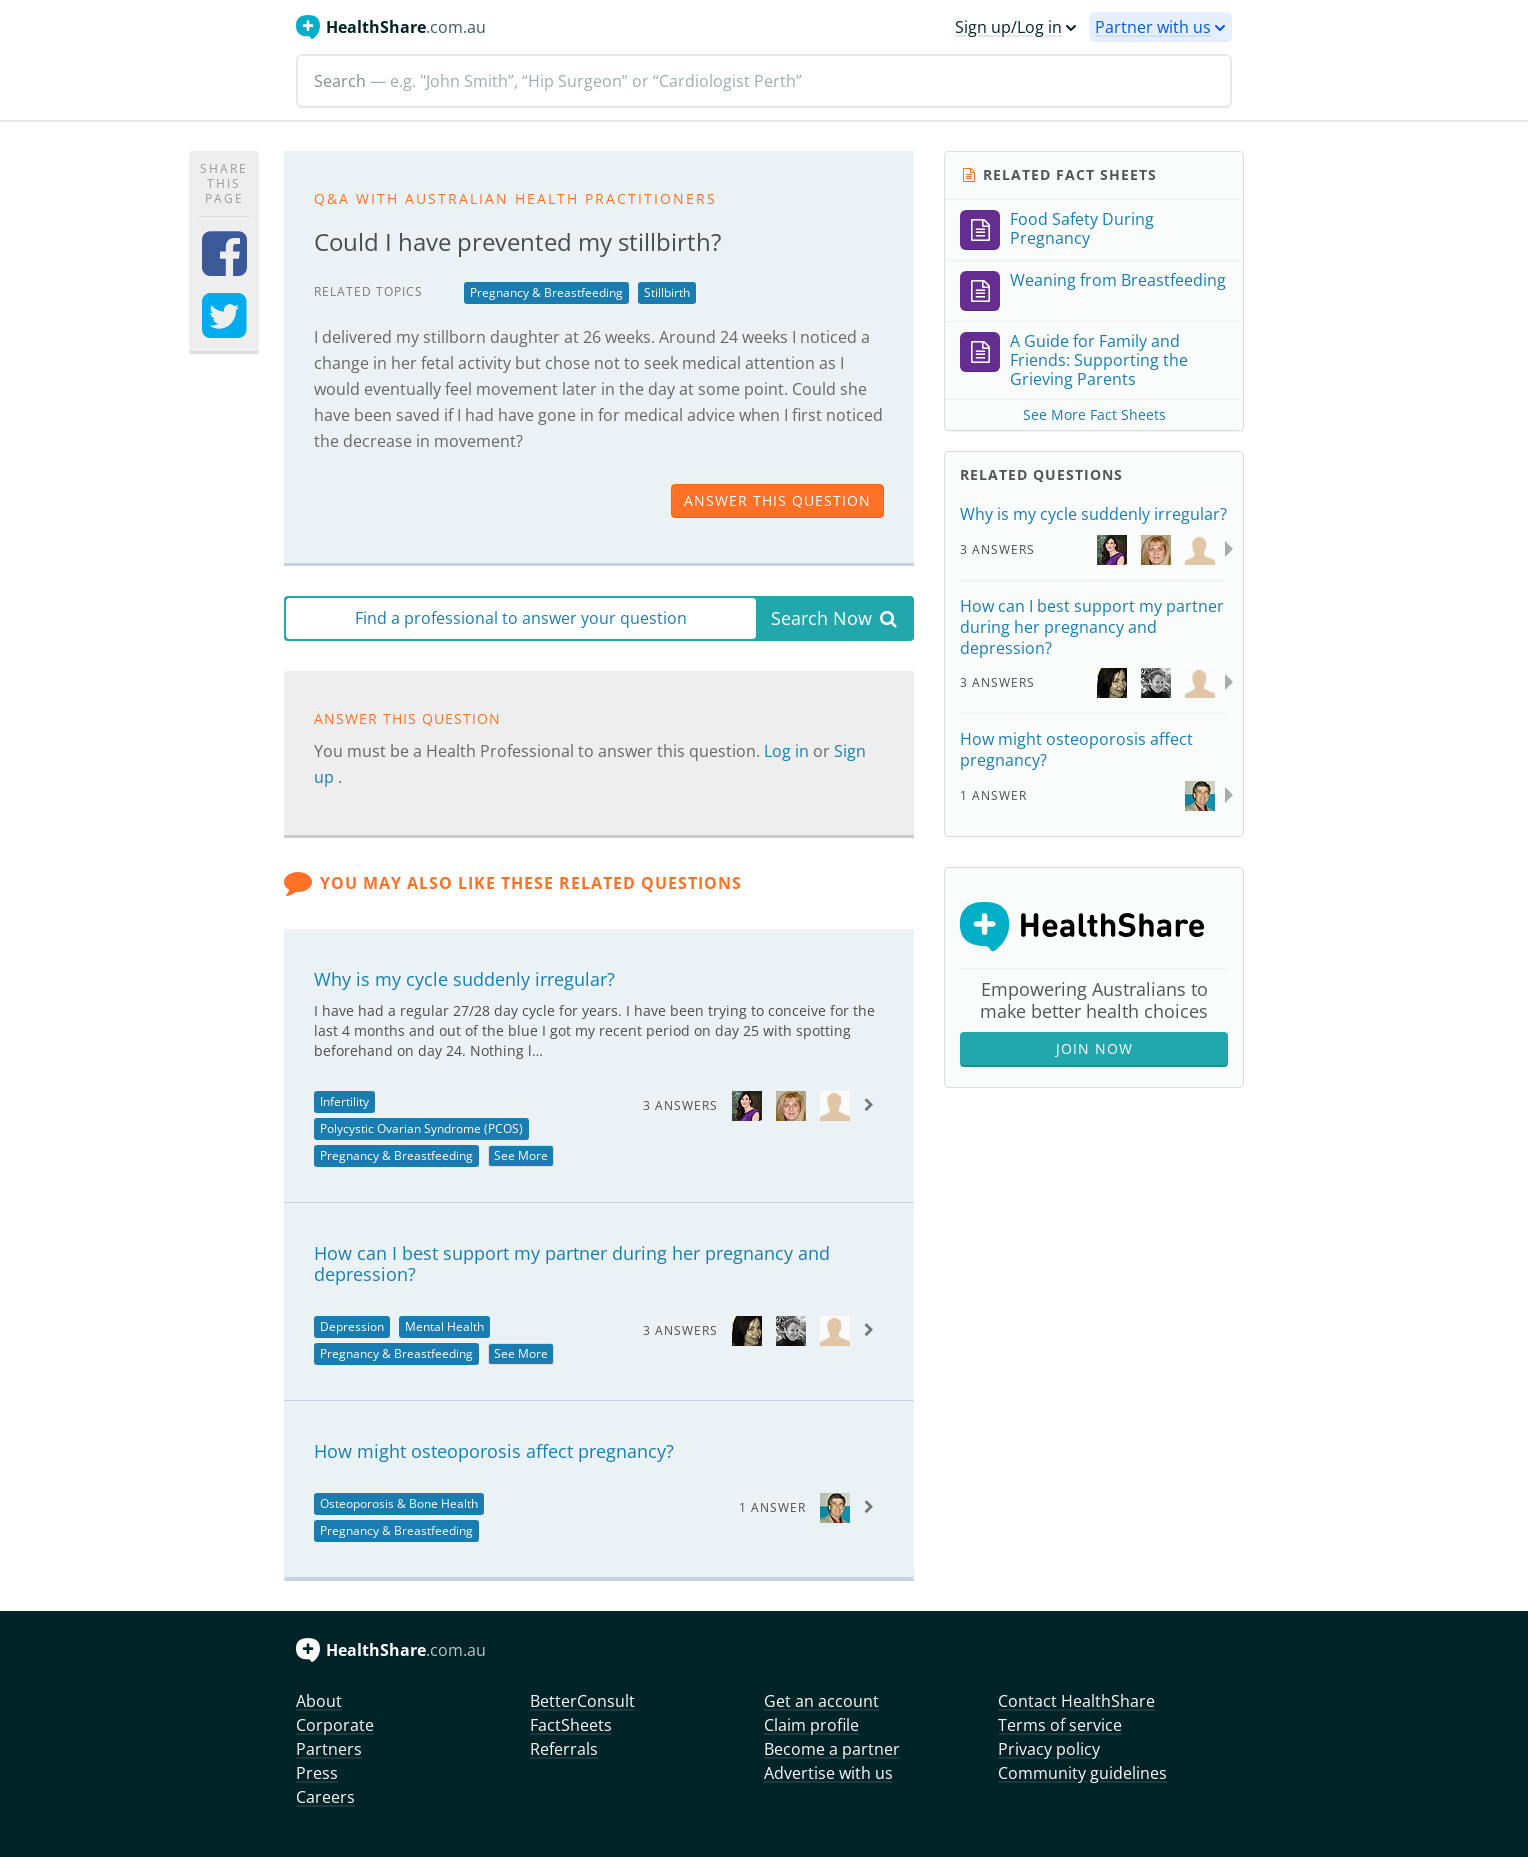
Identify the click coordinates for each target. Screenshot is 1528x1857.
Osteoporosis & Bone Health (399, 1503)
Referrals (564, 1749)
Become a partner (832, 1749)
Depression (352, 1326)
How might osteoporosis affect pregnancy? (494, 1451)
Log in (788, 751)
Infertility (344, 1101)
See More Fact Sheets (1094, 414)
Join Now (1094, 1048)
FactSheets (571, 1725)
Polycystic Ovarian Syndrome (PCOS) (421, 1128)
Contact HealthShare (1076, 1701)
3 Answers (680, 1105)
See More (521, 1155)
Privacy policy (1049, 1749)
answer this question (777, 500)
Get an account (821, 1701)
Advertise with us (828, 1773)
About (319, 1701)
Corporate (335, 1725)
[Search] (764, 81)
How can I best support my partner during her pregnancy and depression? (572, 1264)
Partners (329, 1749)
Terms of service (1060, 1725)
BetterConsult (582, 1701)
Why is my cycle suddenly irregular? (464, 979)
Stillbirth (667, 292)
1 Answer (772, 1507)
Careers (325, 1797)
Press (317, 1773)
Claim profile (811, 1725)
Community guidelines (1082, 1773)
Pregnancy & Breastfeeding (546, 292)
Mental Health (444, 1326)
